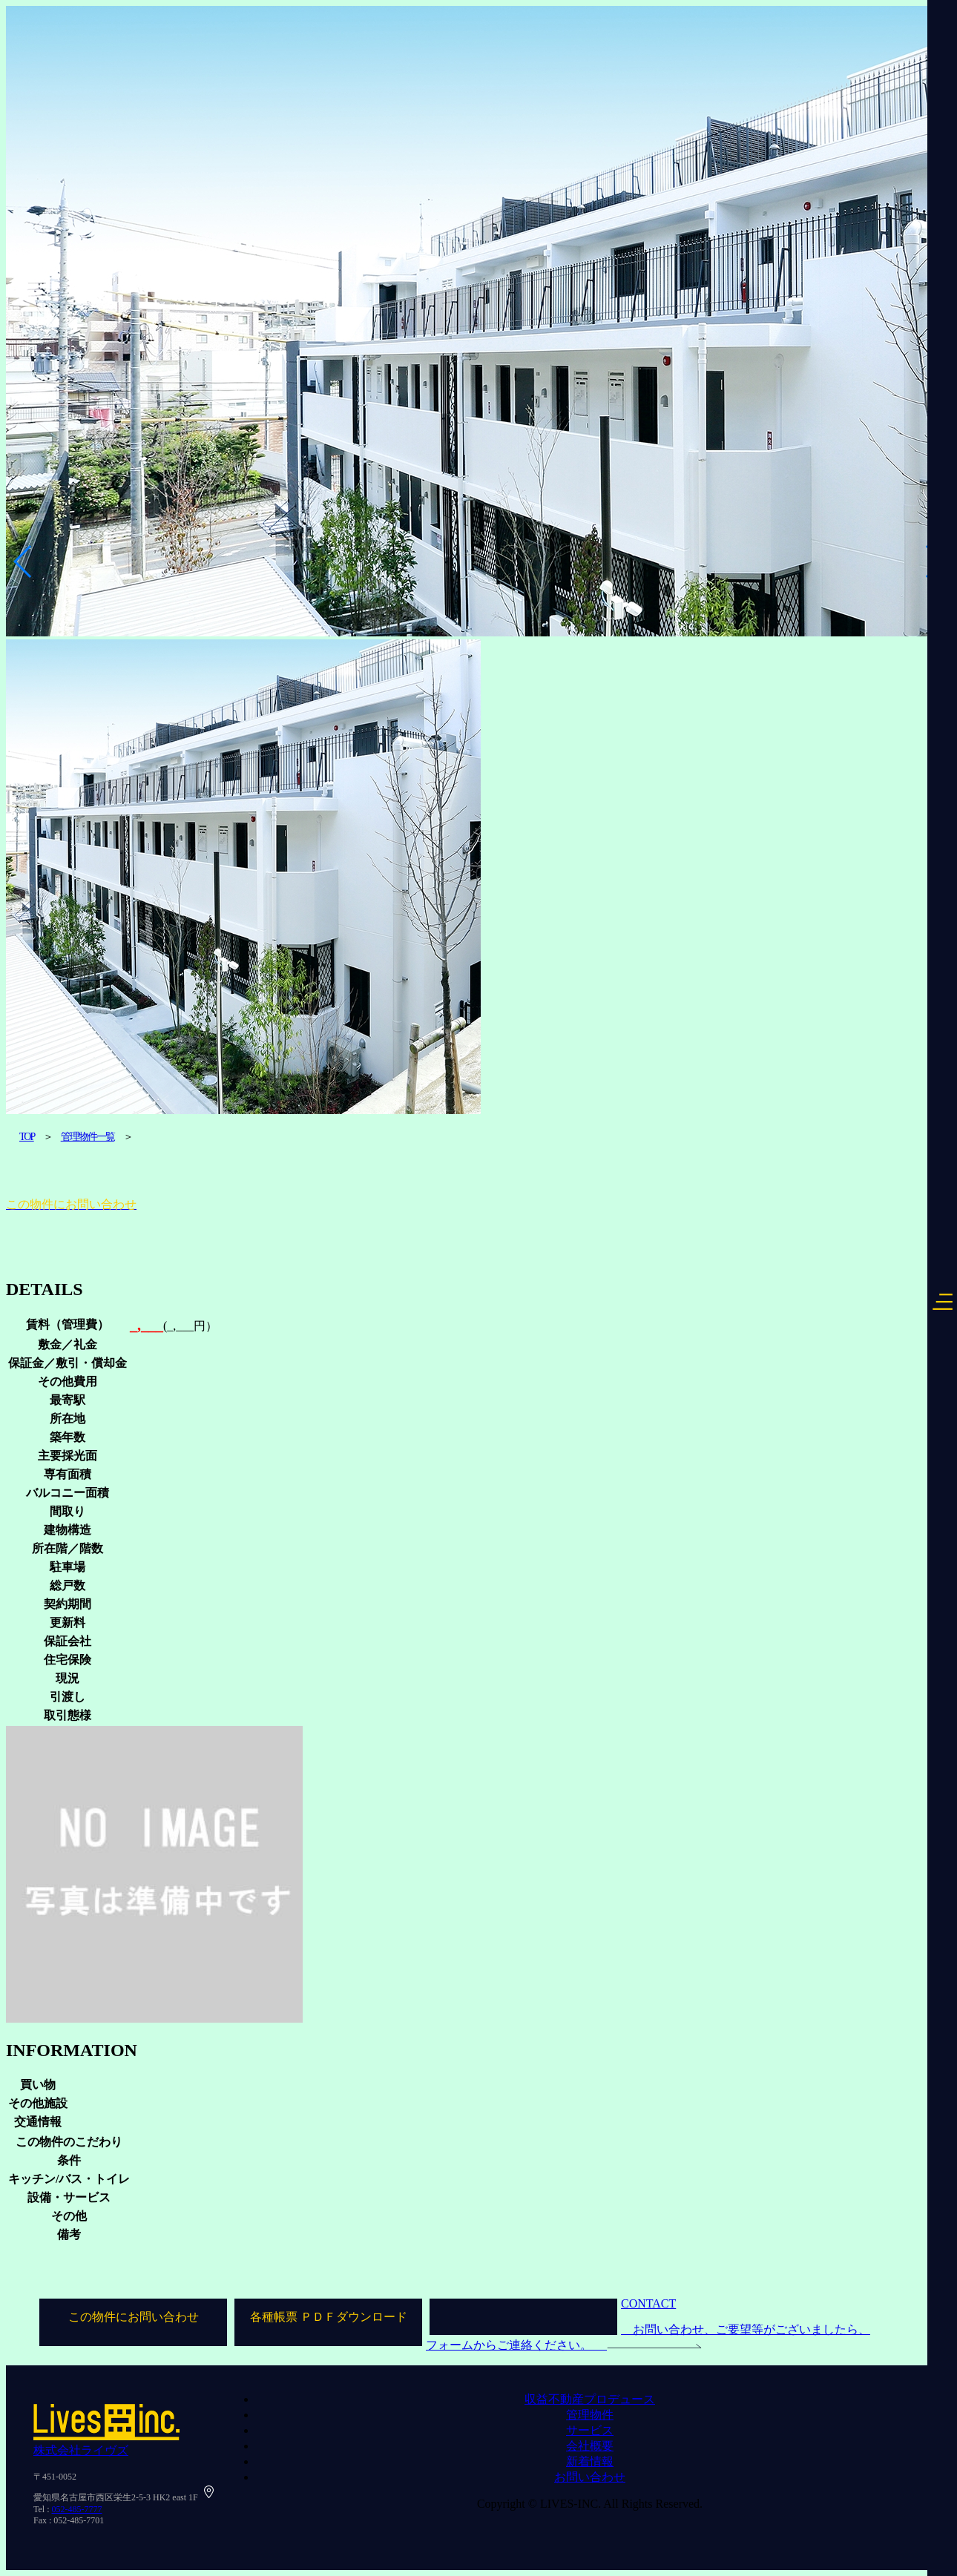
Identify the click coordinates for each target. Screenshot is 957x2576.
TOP (26, 1136)
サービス (590, 2430)
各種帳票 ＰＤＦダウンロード (328, 2316)
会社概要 (590, 2446)
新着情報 (590, 2461)
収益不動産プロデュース (589, 2399)
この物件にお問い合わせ (133, 2316)
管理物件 (590, 2414)
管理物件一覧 (87, 1136)
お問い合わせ (589, 2477)
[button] (23, 561)
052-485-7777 (77, 2509)
